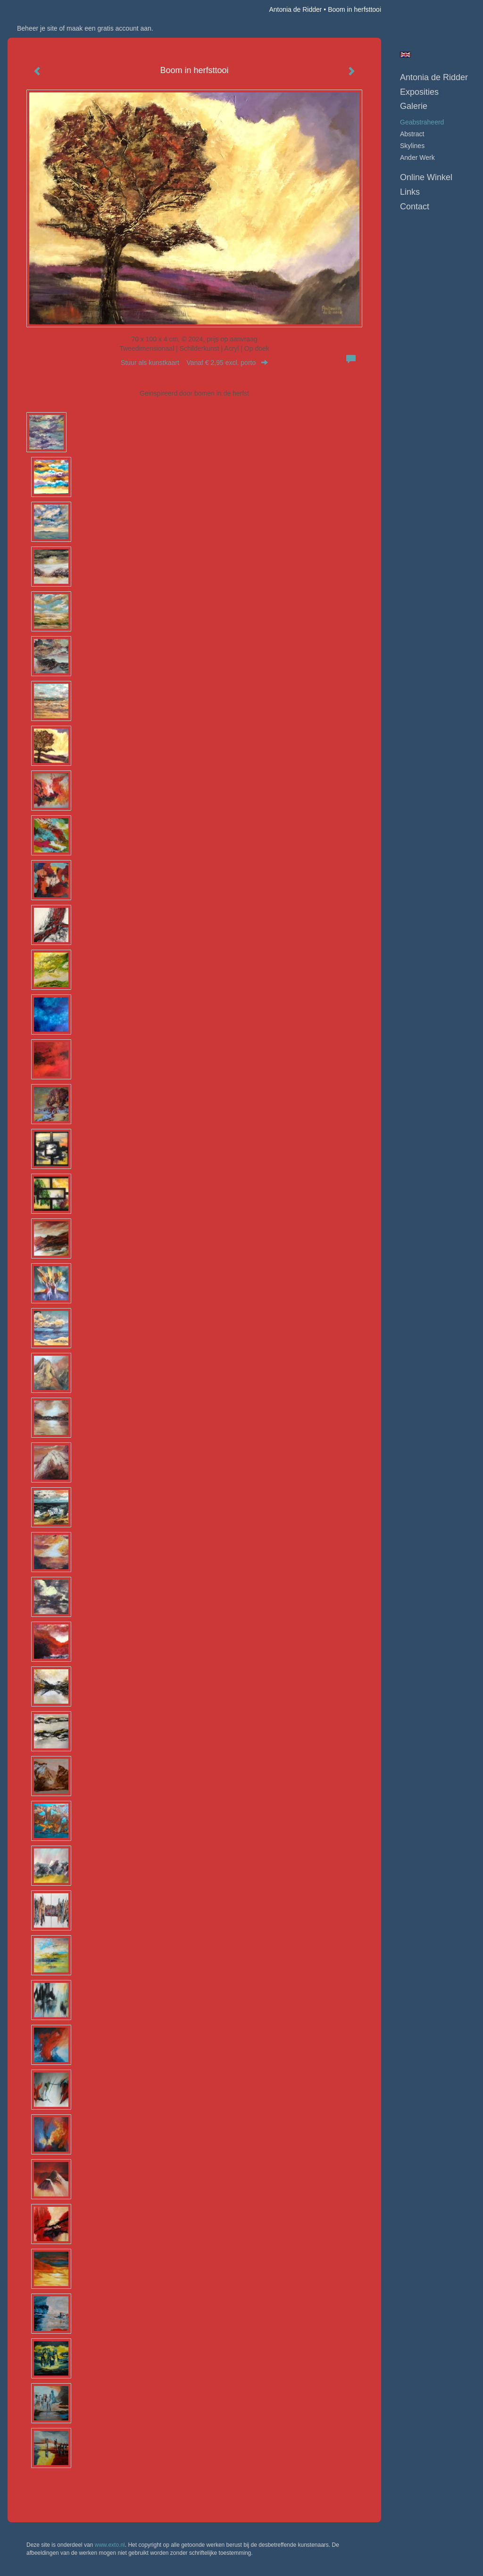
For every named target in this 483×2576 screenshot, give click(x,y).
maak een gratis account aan (109, 28)
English (405, 55)
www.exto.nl (110, 2545)
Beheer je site (37, 28)
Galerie (413, 106)
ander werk (417, 157)
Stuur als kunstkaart (194, 362)
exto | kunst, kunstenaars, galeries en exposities (34, 9)
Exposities (419, 92)
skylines (412, 145)
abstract (412, 134)
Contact (414, 206)
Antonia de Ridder (295, 9)
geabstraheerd (422, 122)
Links (410, 192)
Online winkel (426, 177)
